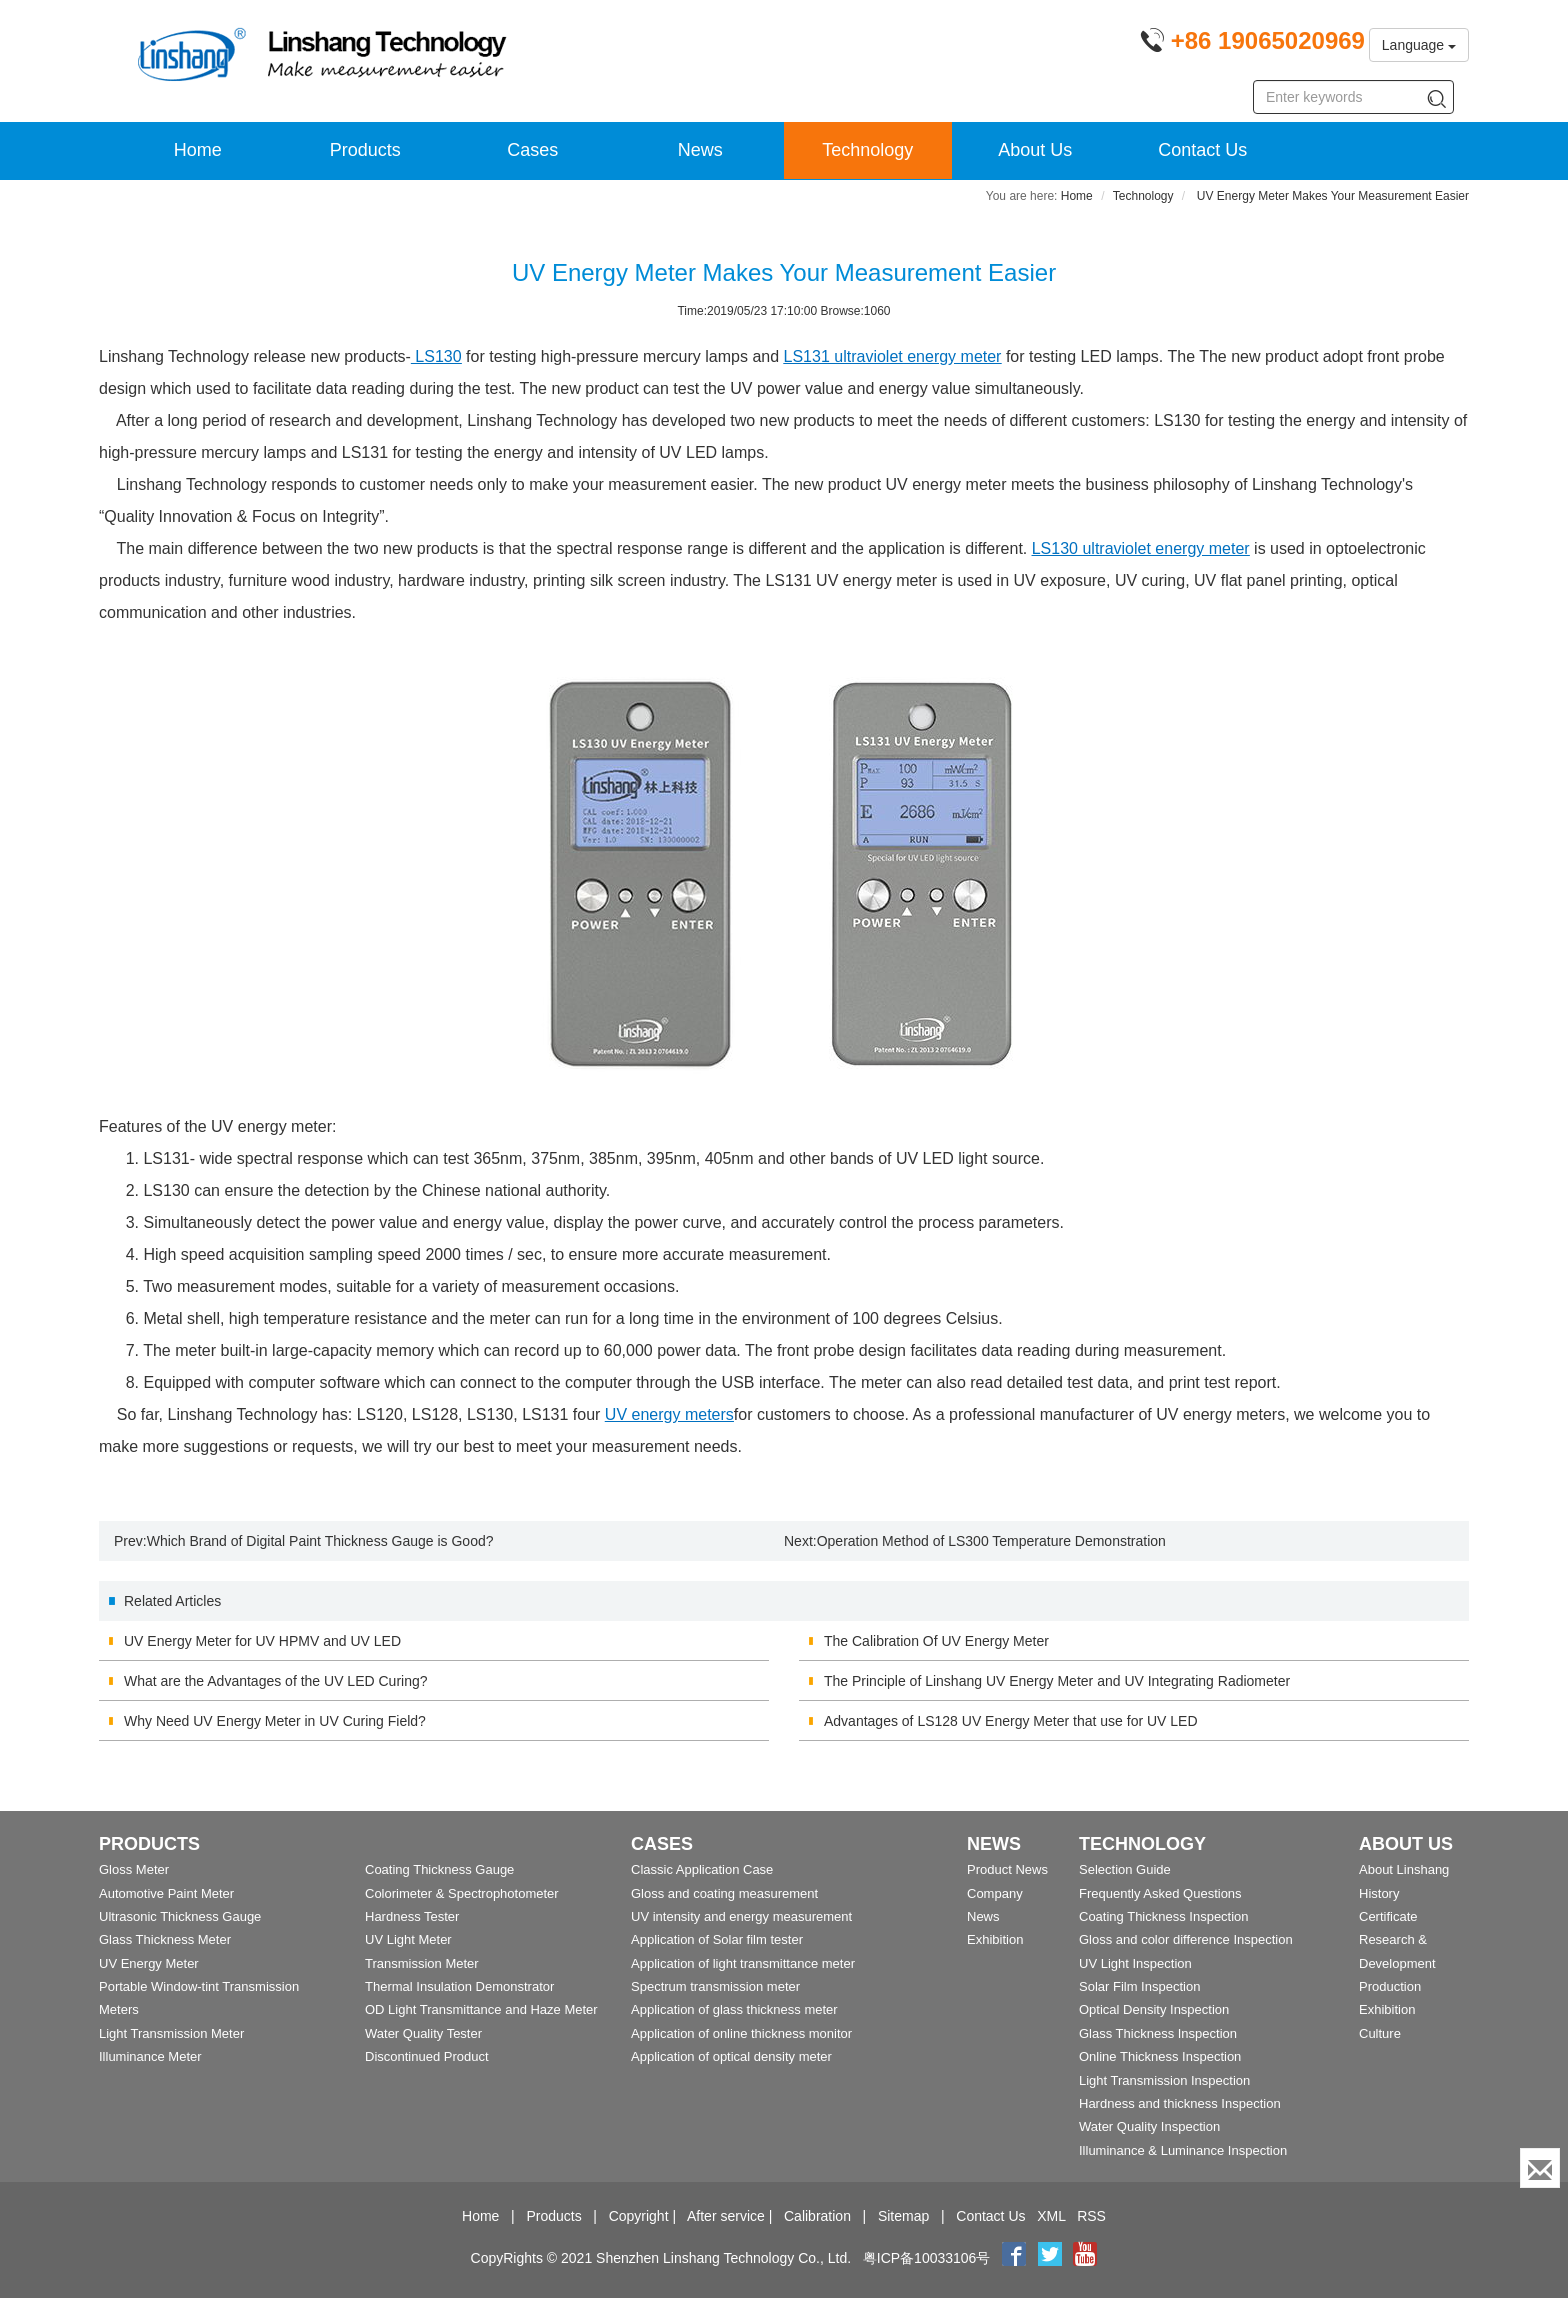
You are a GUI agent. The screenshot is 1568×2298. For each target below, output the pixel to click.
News (700, 150)
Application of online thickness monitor (741, 2033)
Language (1419, 45)
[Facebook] (1014, 2258)
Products (365, 150)
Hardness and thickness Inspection (1180, 2103)
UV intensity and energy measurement (741, 1916)
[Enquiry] (1540, 2168)
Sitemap (903, 2216)
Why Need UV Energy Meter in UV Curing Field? (275, 1721)
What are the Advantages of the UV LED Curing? (276, 1681)
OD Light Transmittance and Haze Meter (481, 2009)
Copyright (639, 2216)
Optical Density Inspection (1154, 2009)
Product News (1007, 1869)
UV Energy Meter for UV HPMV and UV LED (262, 1641)
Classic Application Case (702, 1869)
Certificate (1388, 1916)
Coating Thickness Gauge (439, 1869)
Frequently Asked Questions (1160, 1893)
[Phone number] (1252, 44)
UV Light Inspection (1135, 1963)
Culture (1380, 2033)
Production (1390, 1986)
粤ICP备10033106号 (927, 2258)
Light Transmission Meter (171, 2033)
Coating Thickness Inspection (1164, 1916)
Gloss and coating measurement (724, 1893)
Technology (867, 150)
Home (198, 150)
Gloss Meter (134, 1869)
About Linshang (1404, 1869)
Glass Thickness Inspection (1158, 2033)
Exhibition (995, 1939)
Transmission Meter (422, 1963)
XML (1051, 2216)
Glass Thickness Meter (165, 1939)
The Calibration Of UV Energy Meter (936, 1641)
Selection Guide (1125, 1869)
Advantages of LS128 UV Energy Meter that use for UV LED (1011, 1721)
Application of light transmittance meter (743, 1963)
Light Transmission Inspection (1164, 2080)
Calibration (817, 2216)
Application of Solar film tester (717, 1939)
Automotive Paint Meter (166, 1893)
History (1379, 1893)
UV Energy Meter (149, 1963)
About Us (1035, 150)
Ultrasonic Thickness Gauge (180, 1916)
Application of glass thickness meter (734, 2009)
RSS (1091, 2216)
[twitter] (1052, 2258)
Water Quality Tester (423, 2033)
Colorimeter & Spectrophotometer (462, 1893)
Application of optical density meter (731, 2056)
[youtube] (1085, 2258)
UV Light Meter (408, 1939)
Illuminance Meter (150, 2056)
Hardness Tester (412, 1916)
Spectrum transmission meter (715, 1986)
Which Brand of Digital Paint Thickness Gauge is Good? (320, 1541)
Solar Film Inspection (1139, 1986)
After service (726, 2216)
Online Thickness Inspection (1160, 2056)
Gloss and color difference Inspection (1186, 1939)
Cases (532, 150)
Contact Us (1202, 150)
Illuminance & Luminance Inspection (1183, 2150)
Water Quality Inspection (1149, 2126)
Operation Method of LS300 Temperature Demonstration (991, 1541)
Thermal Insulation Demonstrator (459, 1986)
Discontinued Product (427, 2056)
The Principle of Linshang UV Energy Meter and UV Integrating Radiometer (1057, 1681)
